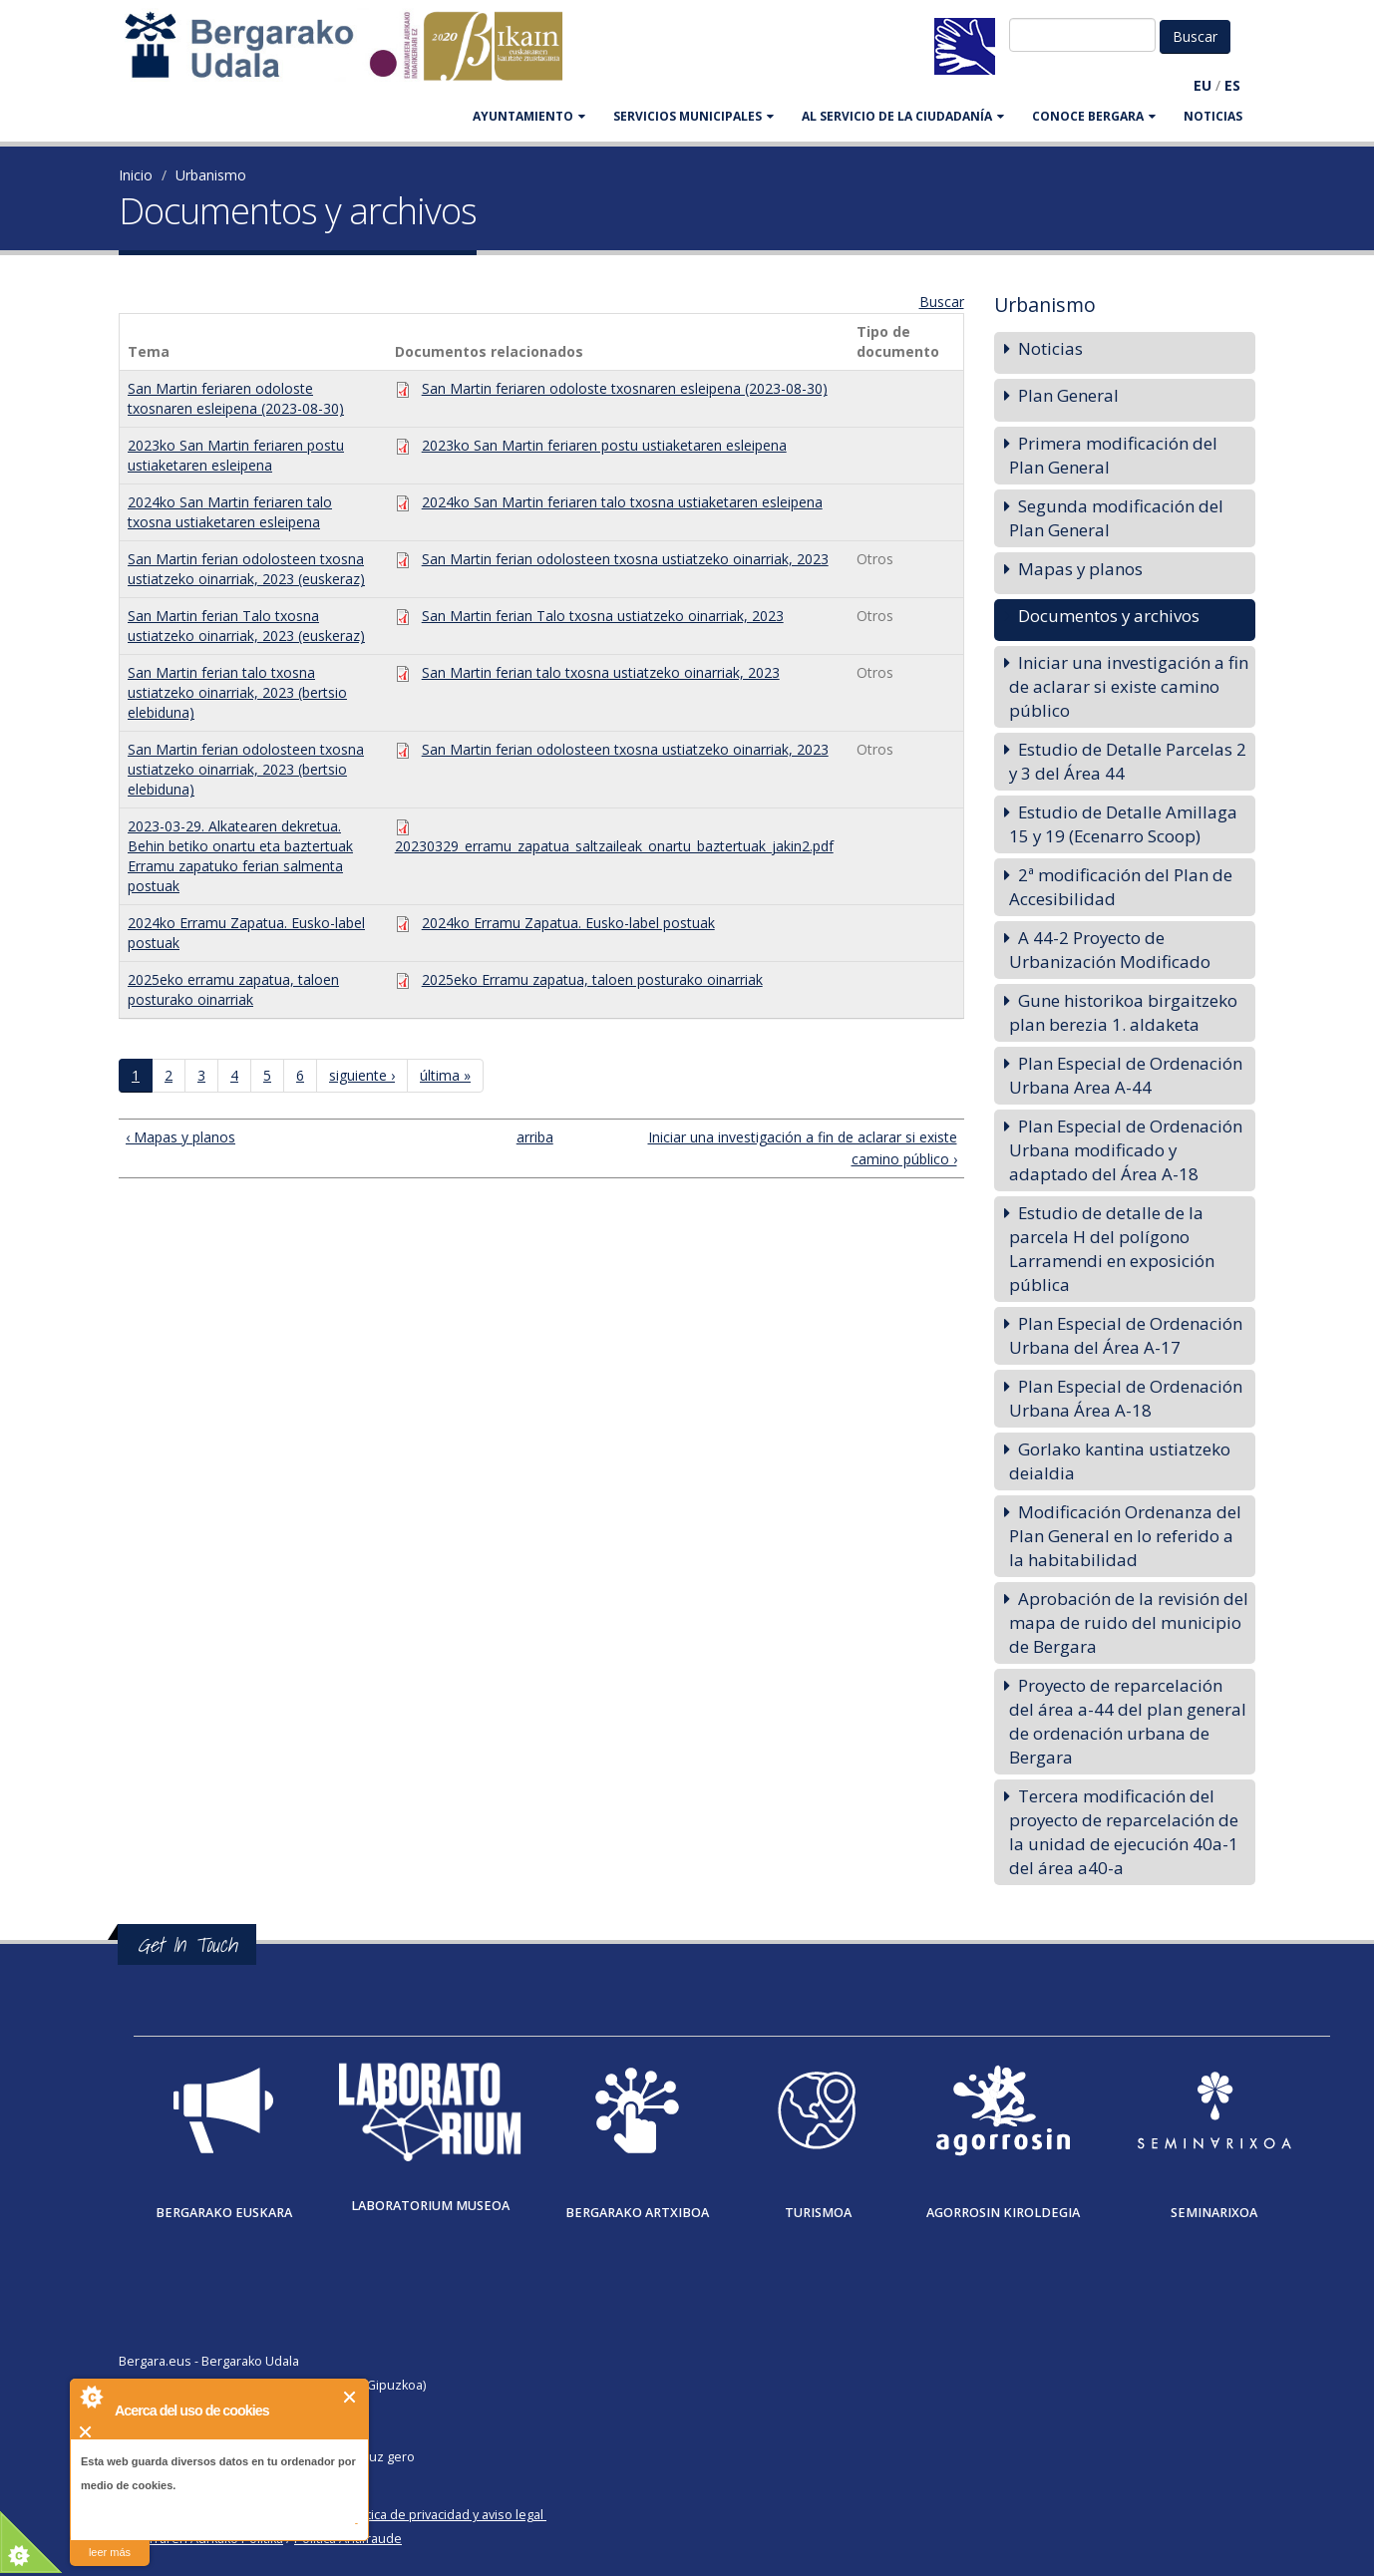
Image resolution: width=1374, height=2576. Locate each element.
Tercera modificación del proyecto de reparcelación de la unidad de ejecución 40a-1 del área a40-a (1123, 1831)
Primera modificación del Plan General (1113, 455)
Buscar (941, 301)
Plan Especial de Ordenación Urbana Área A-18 (1125, 1398)
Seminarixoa (1214, 2212)
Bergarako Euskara (224, 2212)
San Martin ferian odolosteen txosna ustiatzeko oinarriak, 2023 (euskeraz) (246, 568)
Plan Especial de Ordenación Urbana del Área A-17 (1125, 1335)
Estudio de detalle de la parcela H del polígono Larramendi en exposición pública (1111, 1248)
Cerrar (350, 2397)
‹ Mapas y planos (180, 1136)
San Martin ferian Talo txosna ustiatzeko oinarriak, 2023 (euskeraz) (246, 625)
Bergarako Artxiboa (637, 2212)
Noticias (1213, 116)
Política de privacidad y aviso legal (444, 2514)
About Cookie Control (91, 2397)
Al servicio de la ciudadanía (903, 116)
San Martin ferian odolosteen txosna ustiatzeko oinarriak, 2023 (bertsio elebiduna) (246, 769)
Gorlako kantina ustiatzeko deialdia (1119, 1461)
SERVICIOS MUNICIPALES (693, 116)
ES (1232, 85)
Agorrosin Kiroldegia (1003, 2212)
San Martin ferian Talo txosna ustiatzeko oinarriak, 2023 (603, 615)
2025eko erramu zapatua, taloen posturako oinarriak (233, 989)
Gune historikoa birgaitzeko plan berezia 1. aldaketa (1123, 1012)
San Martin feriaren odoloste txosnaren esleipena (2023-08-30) (236, 398)
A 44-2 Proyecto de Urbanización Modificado (1109, 949)
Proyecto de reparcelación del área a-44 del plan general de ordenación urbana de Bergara (1127, 1721)
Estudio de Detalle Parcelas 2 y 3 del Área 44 (1127, 761)
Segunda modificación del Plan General (1116, 517)
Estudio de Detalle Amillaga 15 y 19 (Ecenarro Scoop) (1123, 824)
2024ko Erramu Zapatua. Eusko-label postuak (568, 922)
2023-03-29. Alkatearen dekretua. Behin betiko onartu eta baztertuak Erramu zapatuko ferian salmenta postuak (240, 855)
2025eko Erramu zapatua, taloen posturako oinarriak (592, 979)
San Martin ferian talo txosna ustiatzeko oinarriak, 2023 (601, 672)
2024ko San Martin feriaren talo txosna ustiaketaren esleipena (230, 511)
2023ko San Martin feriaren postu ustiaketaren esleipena (236, 455)
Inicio (136, 174)
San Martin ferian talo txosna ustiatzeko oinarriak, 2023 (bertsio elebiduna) (237, 692)
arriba (532, 1136)
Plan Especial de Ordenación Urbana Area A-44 (1125, 1075)
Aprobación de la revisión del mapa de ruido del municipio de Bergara (1128, 1622)
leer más (110, 2552)
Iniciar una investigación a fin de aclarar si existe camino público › (802, 1147)
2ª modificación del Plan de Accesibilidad (1120, 886)
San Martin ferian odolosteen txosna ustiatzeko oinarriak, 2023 (625, 558)
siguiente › (362, 1075)
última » (445, 1075)
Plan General (1068, 395)
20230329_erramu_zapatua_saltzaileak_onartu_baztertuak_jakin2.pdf (614, 845)
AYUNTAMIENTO (529, 116)
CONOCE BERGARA (1094, 116)
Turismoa (818, 2212)
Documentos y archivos (1109, 615)
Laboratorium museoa (430, 2205)
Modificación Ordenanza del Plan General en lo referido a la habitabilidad (1125, 1535)
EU (1202, 85)
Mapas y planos (1080, 568)
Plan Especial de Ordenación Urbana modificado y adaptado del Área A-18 (1125, 1150)
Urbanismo (210, 174)
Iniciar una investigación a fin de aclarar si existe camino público (1128, 686)
